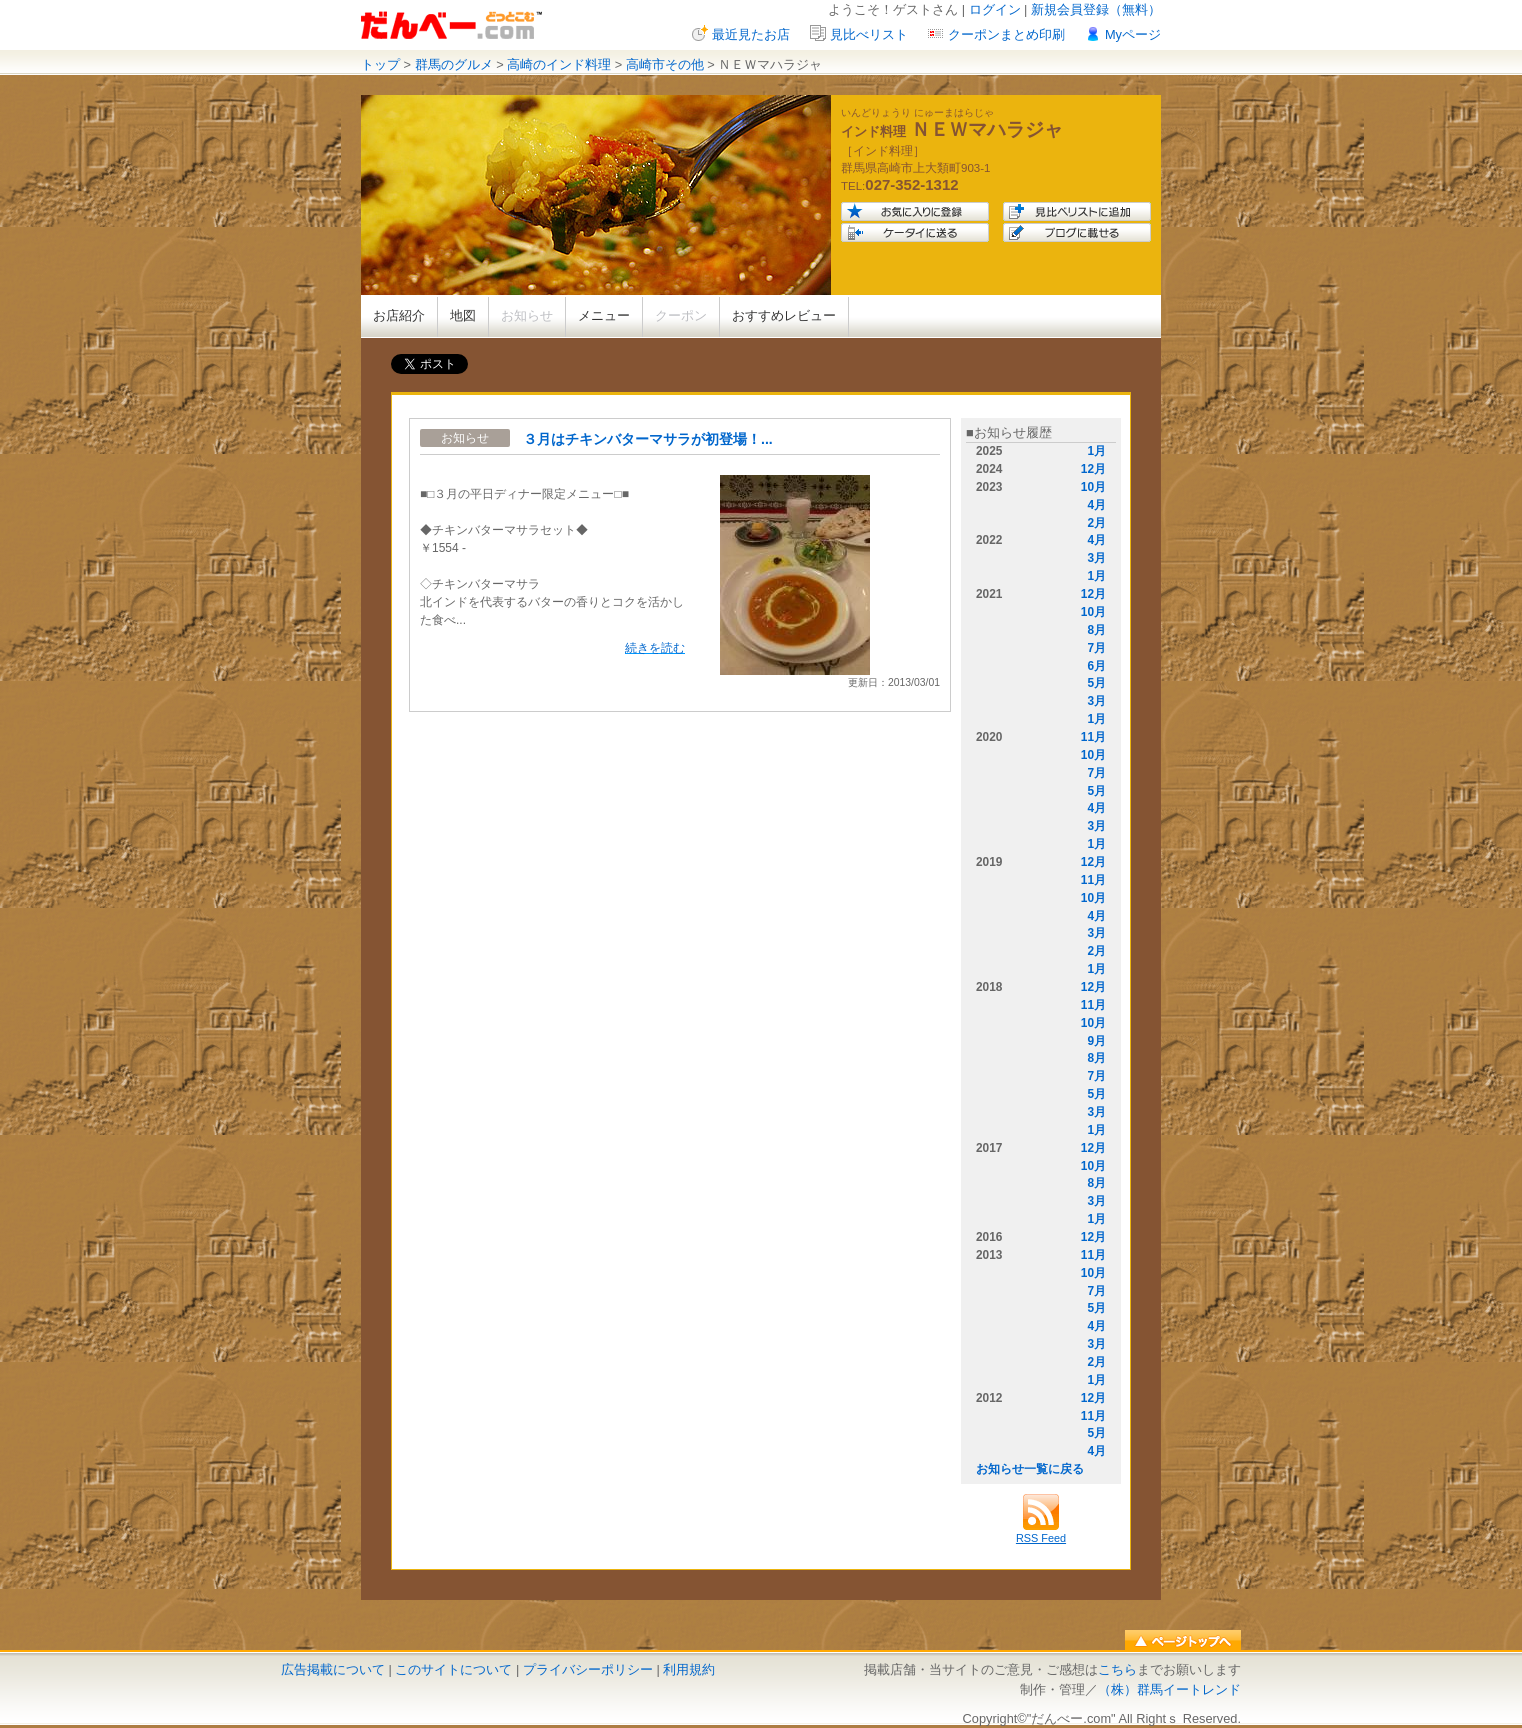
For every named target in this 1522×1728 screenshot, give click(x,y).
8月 (1096, 630)
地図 (463, 315)
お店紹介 (399, 315)
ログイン (995, 9)
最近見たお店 (751, 34)
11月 (1093, 737)
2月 (1096, 523)
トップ (380, 64)
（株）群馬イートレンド (1169, 1689)
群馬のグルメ (454, 64)
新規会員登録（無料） (1096, 9)
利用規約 (689, 1669)
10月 (1093, 487)
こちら (1117, 1669)
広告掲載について (333, 1669)
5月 (1096, 683)
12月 (1093, 469)
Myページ (1133, 34)
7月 (1096, 648)
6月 (1096, 666)
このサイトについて (453, 1669)
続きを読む (655, 648)
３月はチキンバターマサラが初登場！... (648, 439)
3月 (1096, 558)
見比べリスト (869, 34)
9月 (1096, 1041)
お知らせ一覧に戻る (1030, 1469)
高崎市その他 (665, 64)
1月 (1096, 451)
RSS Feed (1041, 1532)
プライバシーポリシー (588, 1669)
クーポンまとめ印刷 (1006, 34)
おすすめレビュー (784, 315)
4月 (1096, 505)
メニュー (604, 315)
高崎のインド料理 (559, 64)
